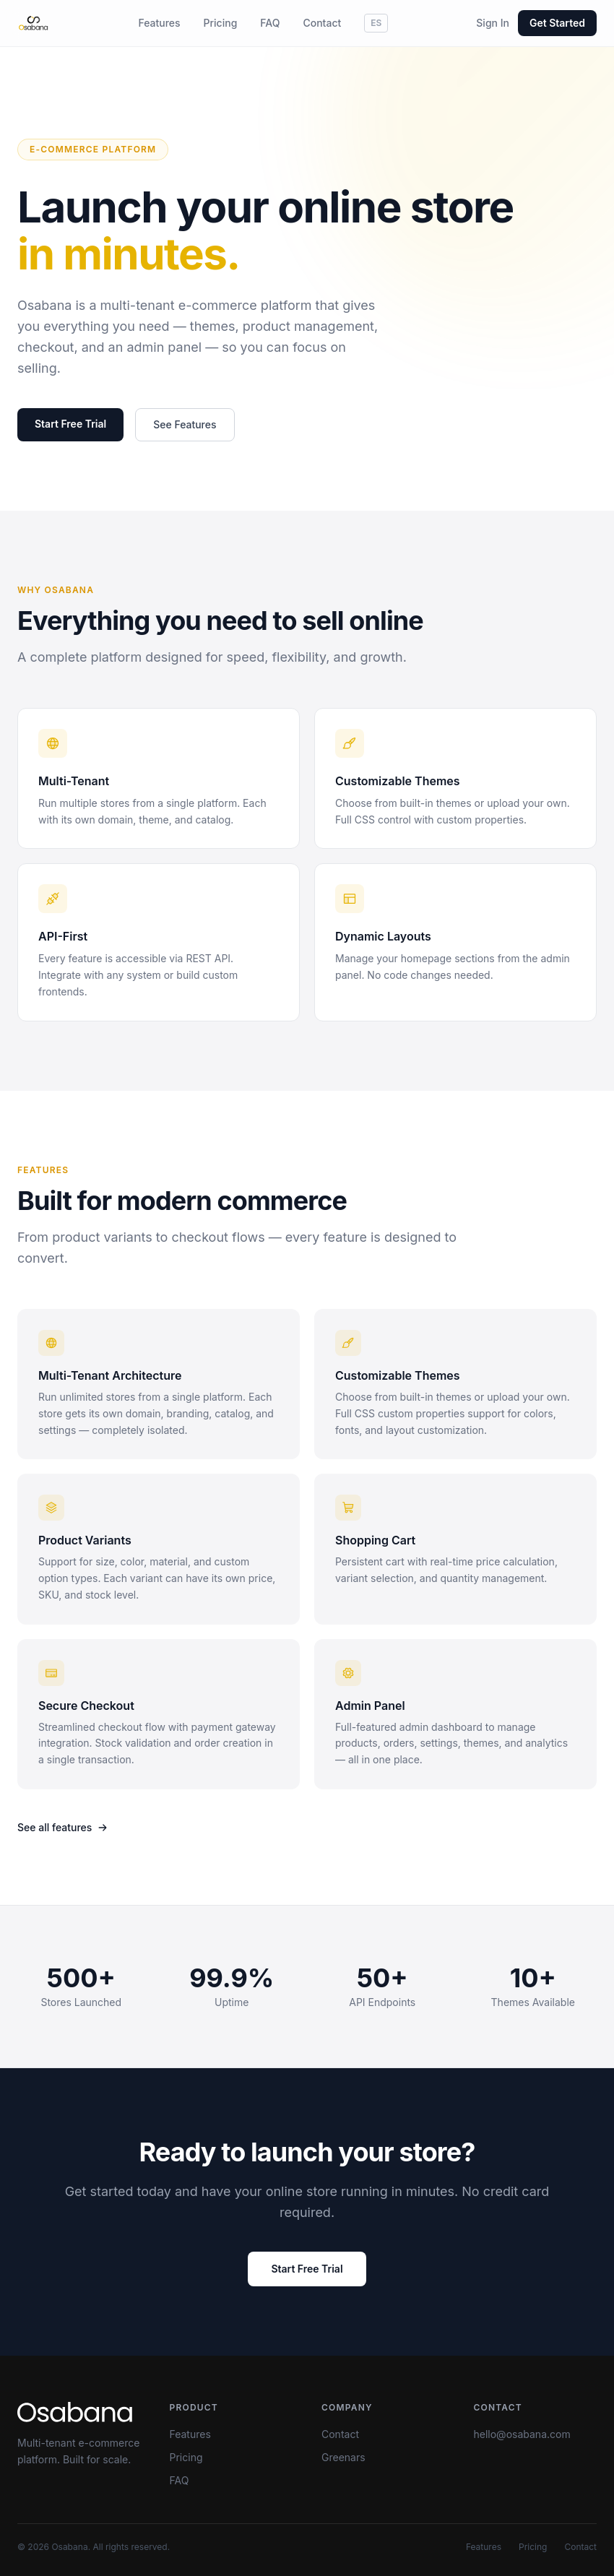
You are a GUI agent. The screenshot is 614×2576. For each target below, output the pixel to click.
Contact (322, 23)
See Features (184, 425)
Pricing (221, 23)
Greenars (343, 2457)
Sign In (492, 23)
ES (376, 22)
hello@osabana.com (522, 2434)
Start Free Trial (70, 424)
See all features (62, 1827)
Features (159, 23)
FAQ (270, 23)
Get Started (557, 23)
